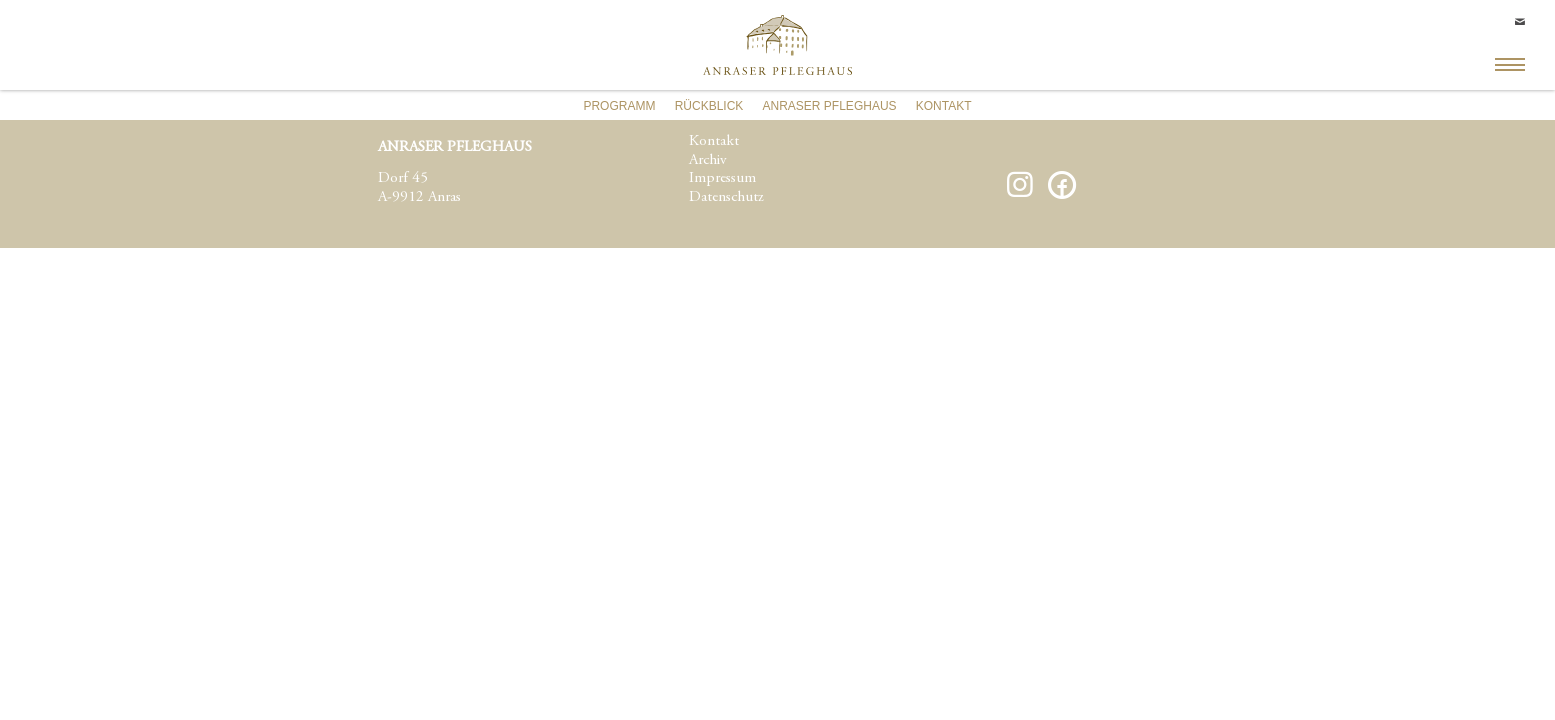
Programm (619, 106)
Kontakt (944, 106)
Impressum (722, 178)
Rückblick (709, 106)
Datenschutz (726, 197)
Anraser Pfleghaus (830, 106)
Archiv (707, 160)
